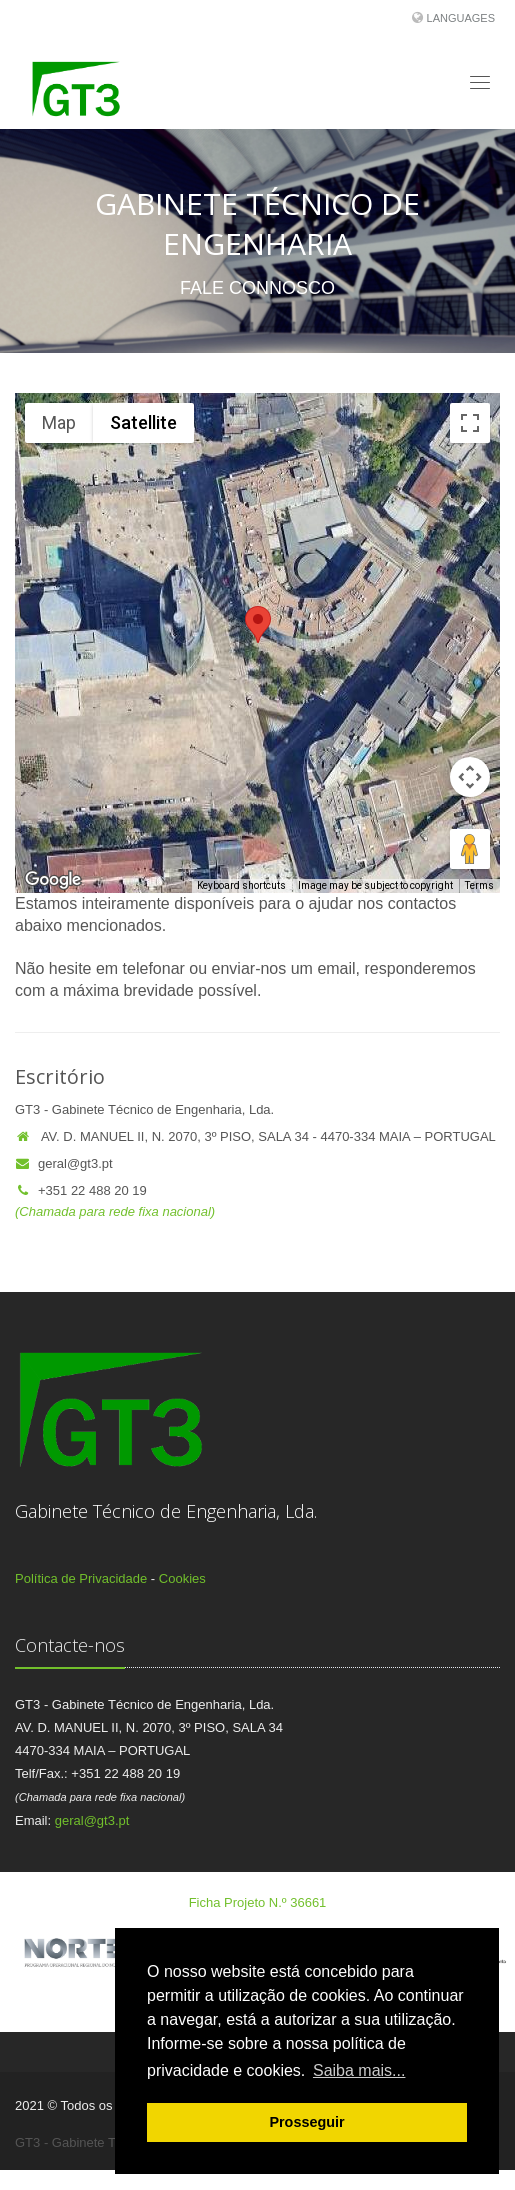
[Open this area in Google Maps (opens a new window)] (53, 880)
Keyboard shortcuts (241, 885)
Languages (461, 18)
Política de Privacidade (81, 1578)
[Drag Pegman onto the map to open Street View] (470, 849)
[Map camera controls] (470, 777)
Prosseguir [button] (306, 2122)
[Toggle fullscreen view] (470, 423)
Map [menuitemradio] (59, 422)
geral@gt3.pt (64, 1163)
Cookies (182, 1578)
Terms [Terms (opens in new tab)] (479, 885)
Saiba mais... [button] (359, 2070)
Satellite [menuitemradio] (143, 422)
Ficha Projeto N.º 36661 (258, 1902)
